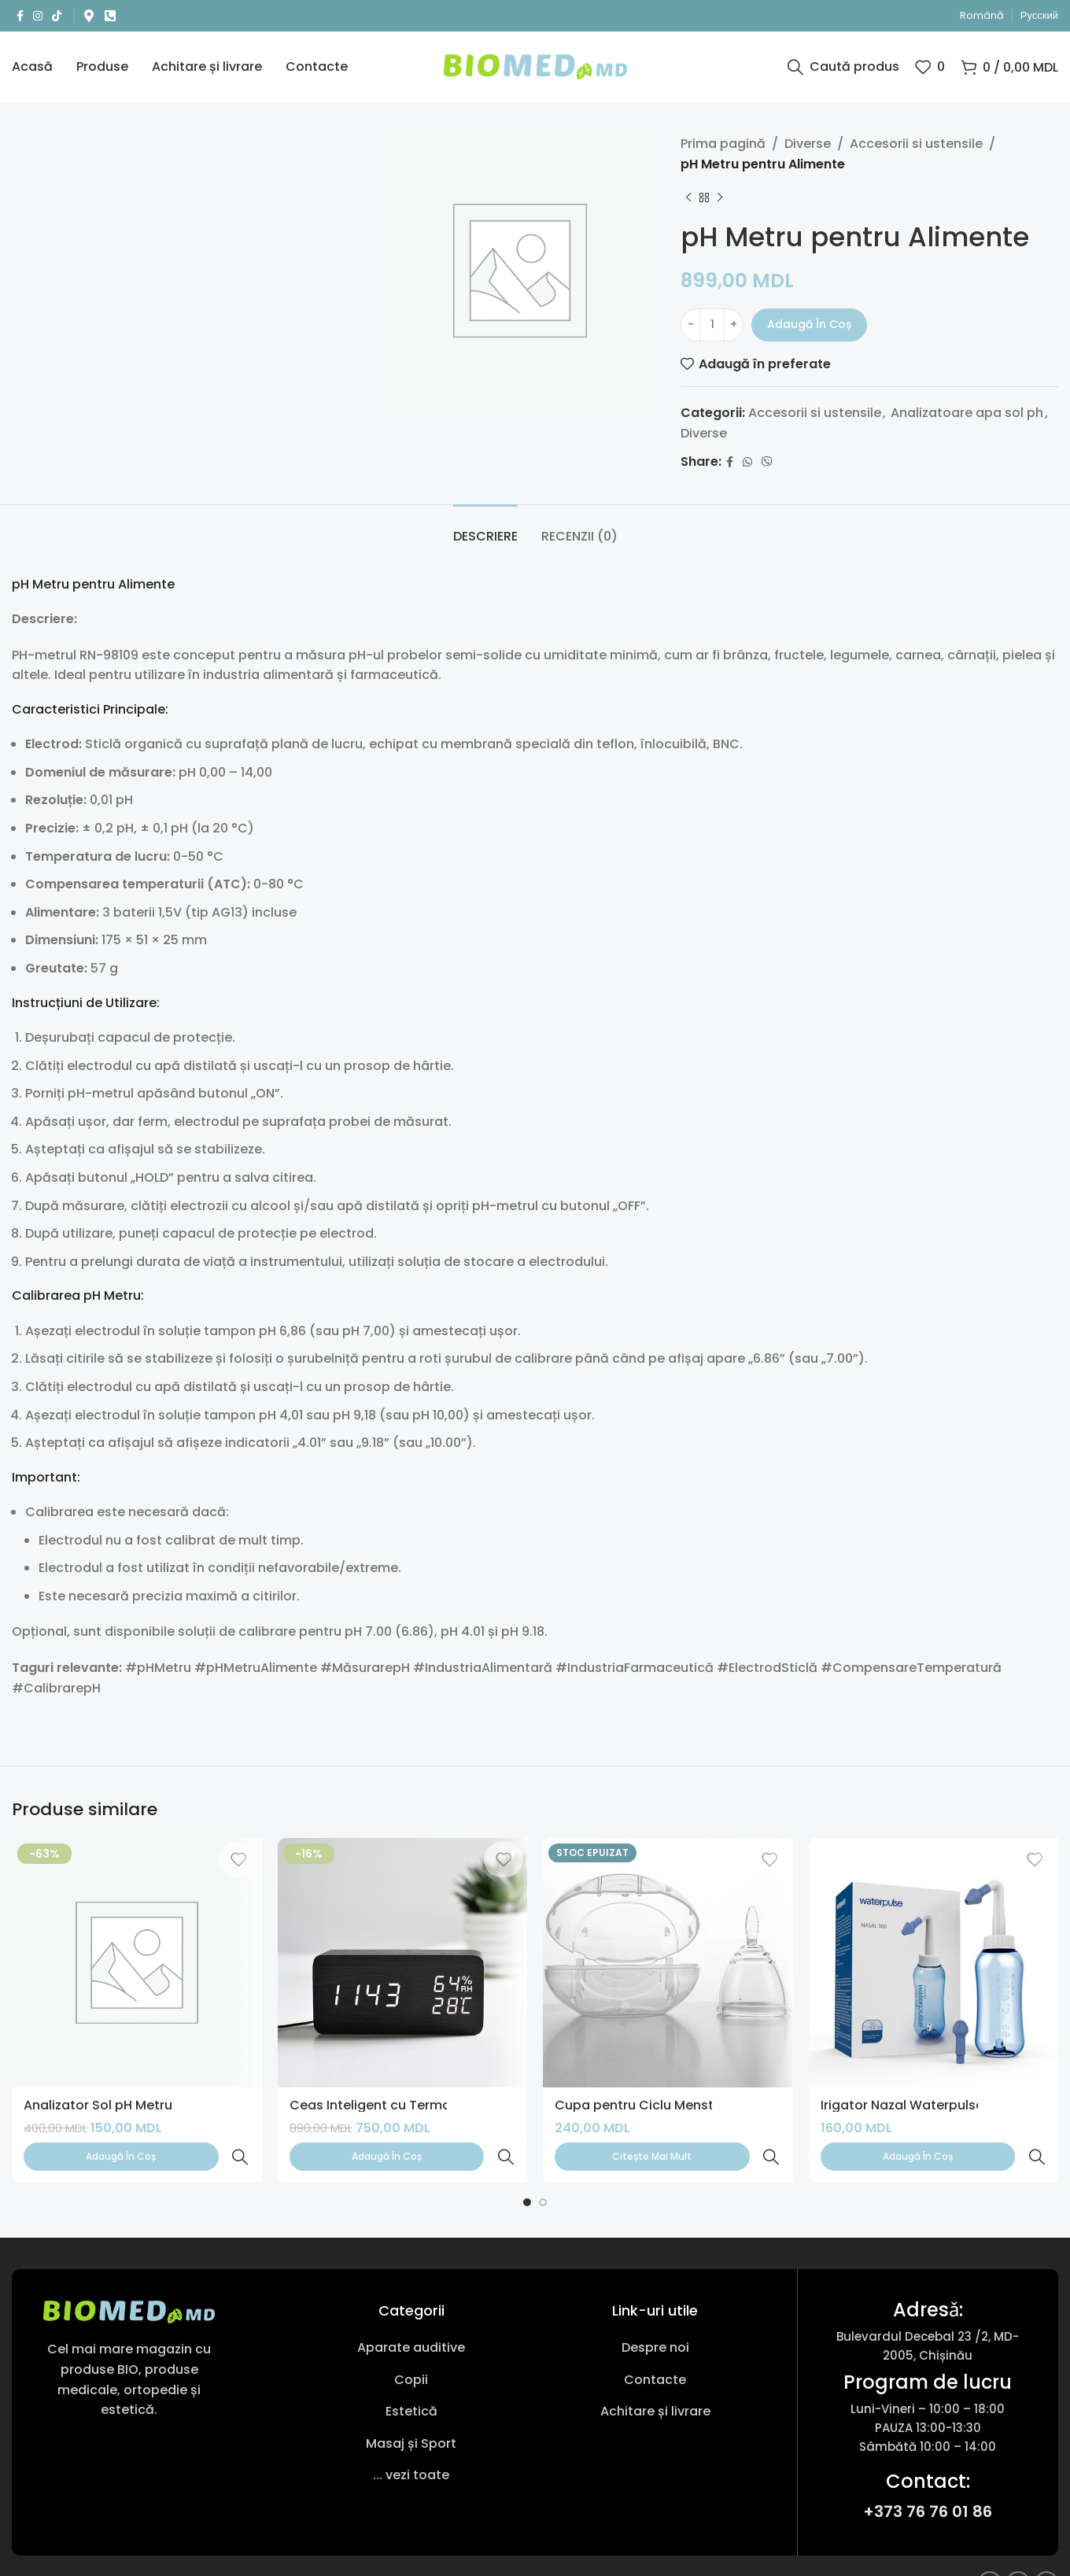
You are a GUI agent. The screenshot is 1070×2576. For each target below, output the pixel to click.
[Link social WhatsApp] (747, 462)
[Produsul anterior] (688, 197)
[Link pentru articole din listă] (411, 2313)
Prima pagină (723, 144)
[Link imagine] (129, 2277)
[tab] (485, 528)
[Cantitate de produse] (712, 324)
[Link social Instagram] (37, 16)
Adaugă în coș (809, 324)
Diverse (807, 144)
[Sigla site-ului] (535, 66)
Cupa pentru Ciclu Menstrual (646, 2105)
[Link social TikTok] (56, 16)
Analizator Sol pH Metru (98, 2105)
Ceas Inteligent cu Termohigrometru (406, 2105)
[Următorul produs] (720, 197)
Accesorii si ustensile (916, 144)
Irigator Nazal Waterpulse (902, 2105)
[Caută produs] (843, 67)
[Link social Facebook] (20, 16)
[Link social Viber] (767, 462)
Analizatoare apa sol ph (967, 413)
